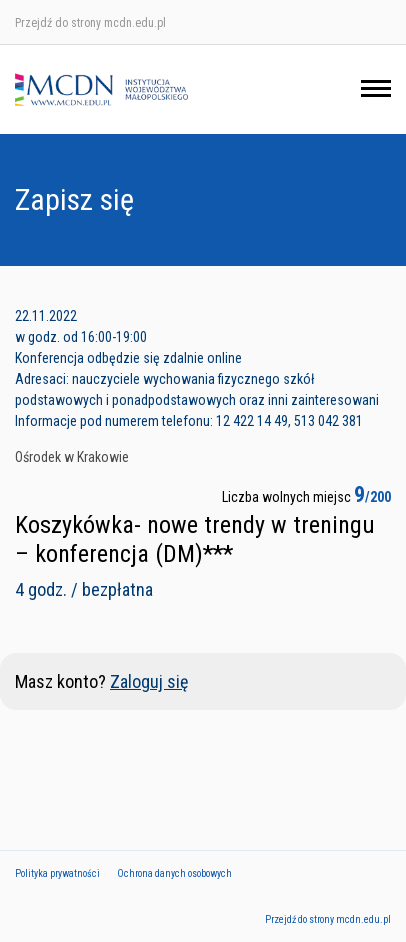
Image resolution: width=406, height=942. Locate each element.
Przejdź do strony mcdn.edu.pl (90, 23)
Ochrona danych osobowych (174, 873)
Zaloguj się (149, 681)
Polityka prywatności (57, 873)
